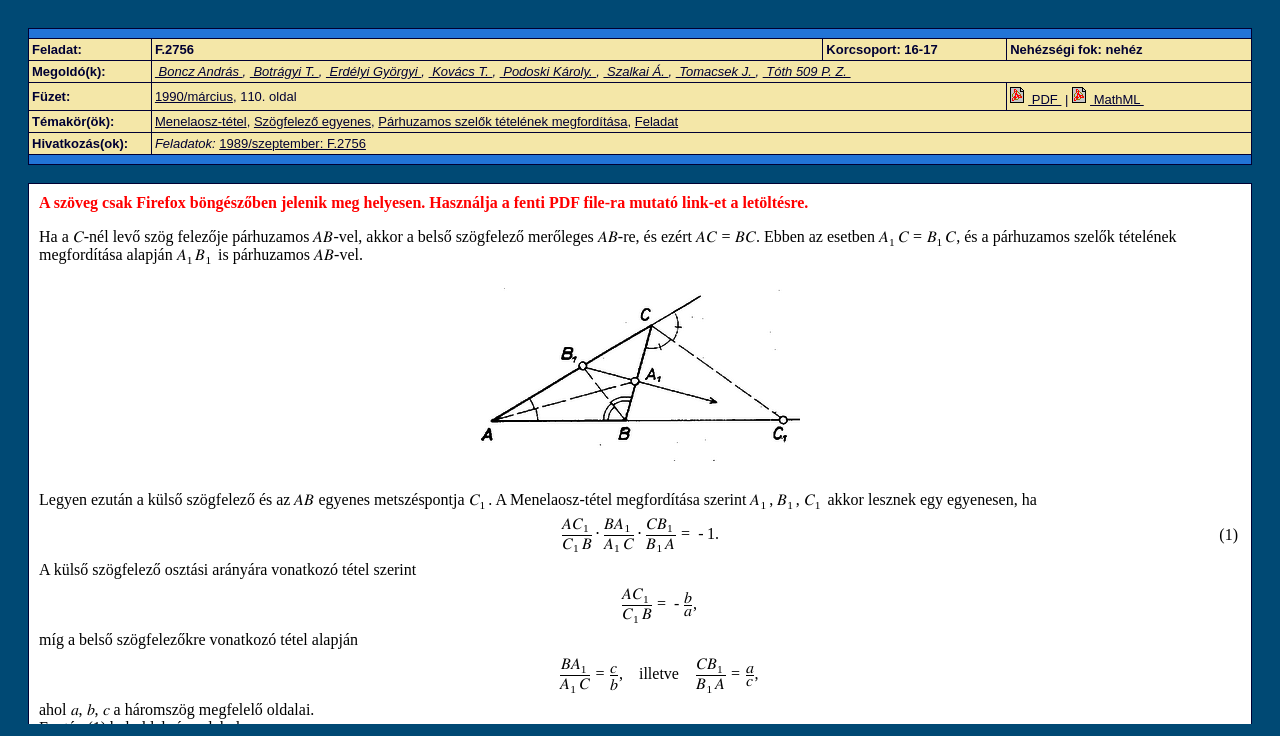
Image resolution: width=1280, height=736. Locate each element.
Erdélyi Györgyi (373, 71)
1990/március (194, 96)
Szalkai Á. (635, 71)
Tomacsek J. (716, 71)
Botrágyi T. (284, 71)
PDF (1035, 99)
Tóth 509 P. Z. (807, 71)
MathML (1108, 99)
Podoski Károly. (548, 71)
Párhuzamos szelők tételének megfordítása (502, 121)
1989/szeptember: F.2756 (292, 143)
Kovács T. (461, 71)
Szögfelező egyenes (312, 121)
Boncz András (199, 71)
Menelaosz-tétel (201, 121)
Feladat (656, 121)
